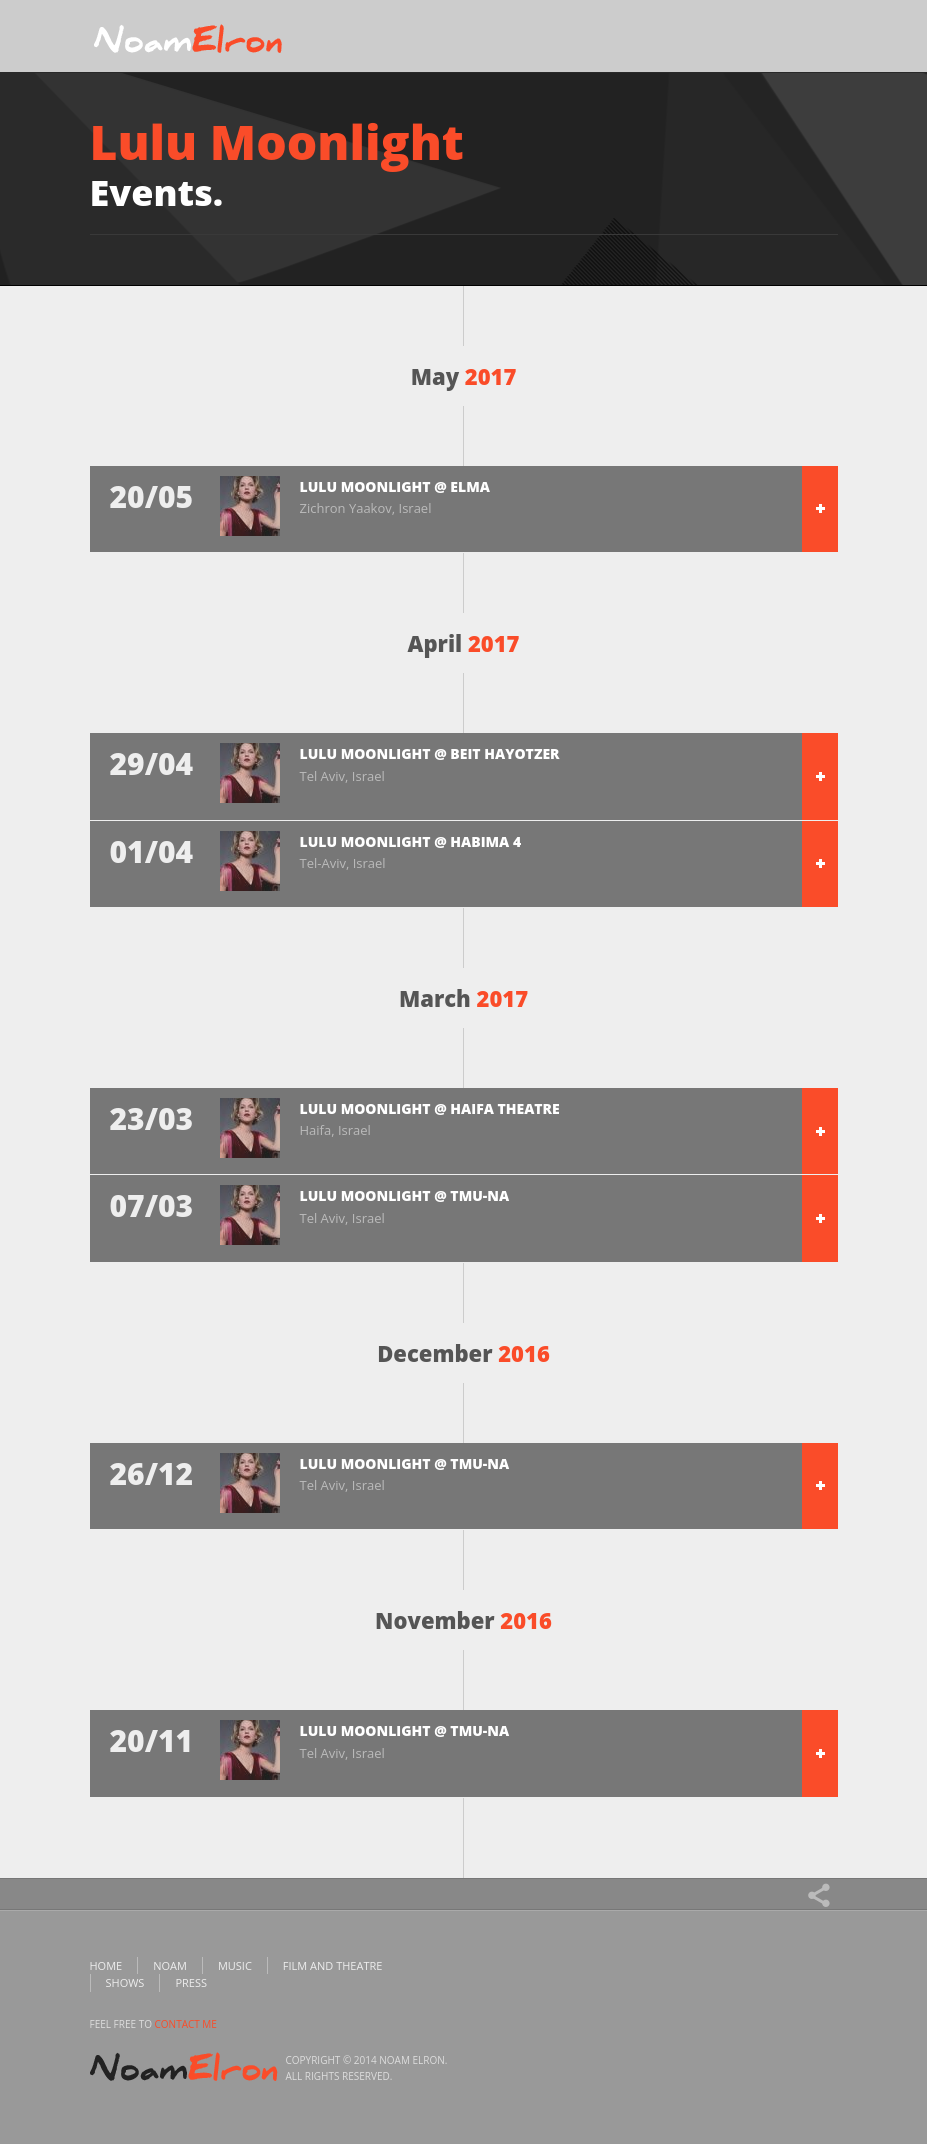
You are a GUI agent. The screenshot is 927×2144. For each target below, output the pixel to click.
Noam (170, 1965)
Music (235, 1965)
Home (106, 1965)
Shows (125, 1982)
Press (191, 1982)
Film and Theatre (333, 1965)
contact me (186, 2024)
